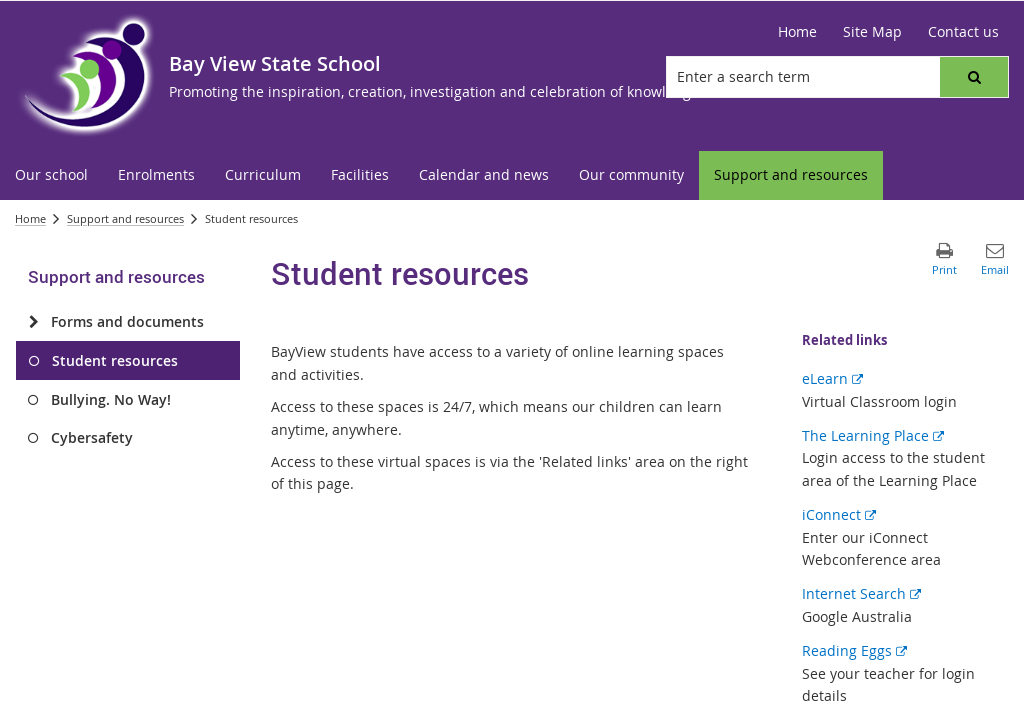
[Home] (797, 32)
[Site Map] (872, 32)
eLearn (832, 378)
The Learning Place (873, 435)
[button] (974, 77)
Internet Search (861, 593)
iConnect (839, 514)
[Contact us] (963, 32)
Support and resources (125, 218)
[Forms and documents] (33, 322)
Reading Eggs (854, 650)
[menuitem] (51, 175)
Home (30, 218)
